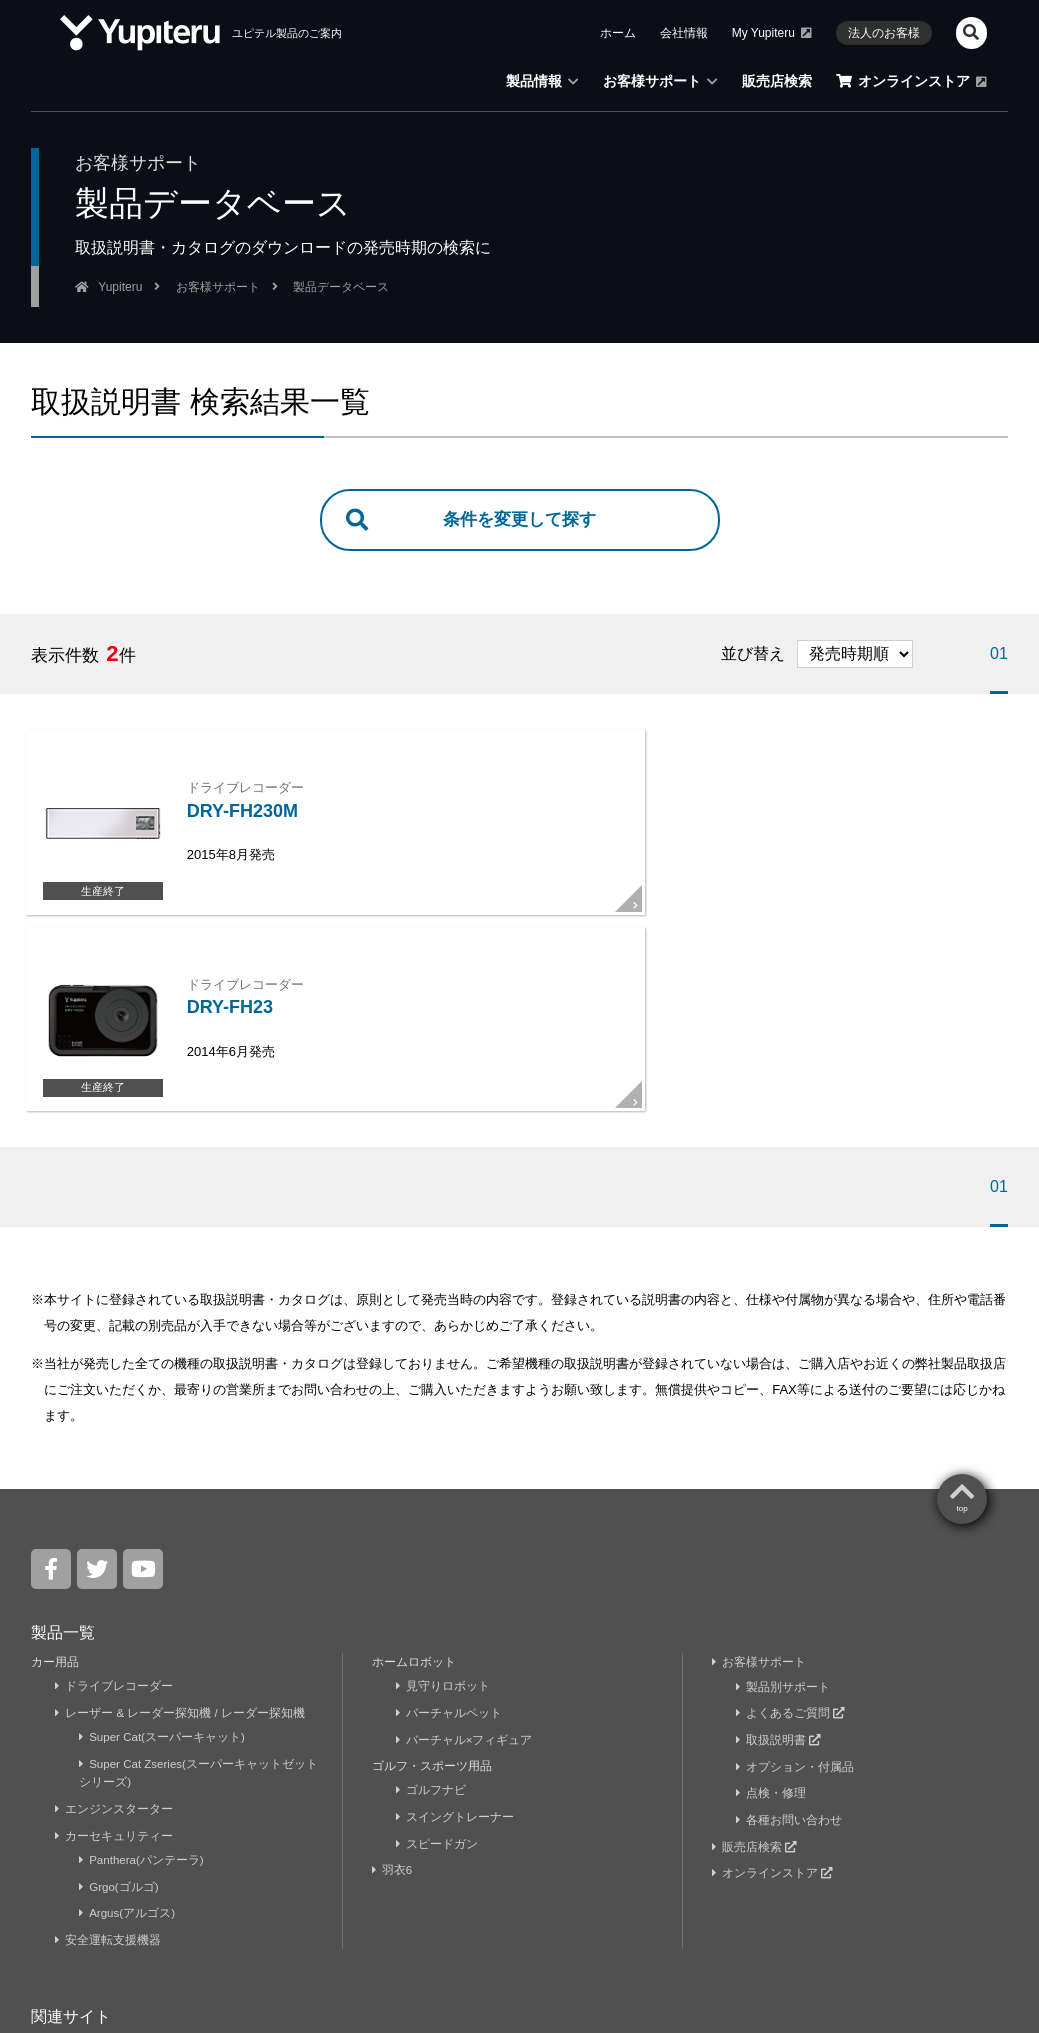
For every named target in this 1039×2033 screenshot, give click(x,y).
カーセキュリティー (114, 1652)
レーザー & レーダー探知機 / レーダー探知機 (181, 1531)
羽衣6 (394, 1687)
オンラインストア (773, 1689)
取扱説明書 (779, 1557)
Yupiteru (953, 1924)
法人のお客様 (500, 1928)
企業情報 (60, 1928)
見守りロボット (443, 1504)
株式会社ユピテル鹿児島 (483, 1861)
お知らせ (144, 1928)
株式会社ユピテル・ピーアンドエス (697, 1861)
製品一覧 (63, 1450)
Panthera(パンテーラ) (143, 1676)
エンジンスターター (114, 1625)
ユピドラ (183, 1861)
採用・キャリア (378, 1928)
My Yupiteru (75, 1861)
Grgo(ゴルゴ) (120, 1702)
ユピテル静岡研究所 (312, 1861)
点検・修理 (771, 1610)
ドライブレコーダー (114, 1504)
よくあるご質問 (791, 1531)
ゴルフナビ (431, 1607)
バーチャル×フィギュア (465, 1557)
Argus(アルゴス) (128, 1729)
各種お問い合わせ (789, 1636)
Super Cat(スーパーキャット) (163, 1555)
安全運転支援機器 (108, 1755)
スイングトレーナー (455, 1634)
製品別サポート (783, 1504)
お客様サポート (759, 1480)
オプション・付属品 (795, 1583)
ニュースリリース (252, 1928)
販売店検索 (755, 1663)
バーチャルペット (449, 1531)
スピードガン (437, 1660)
